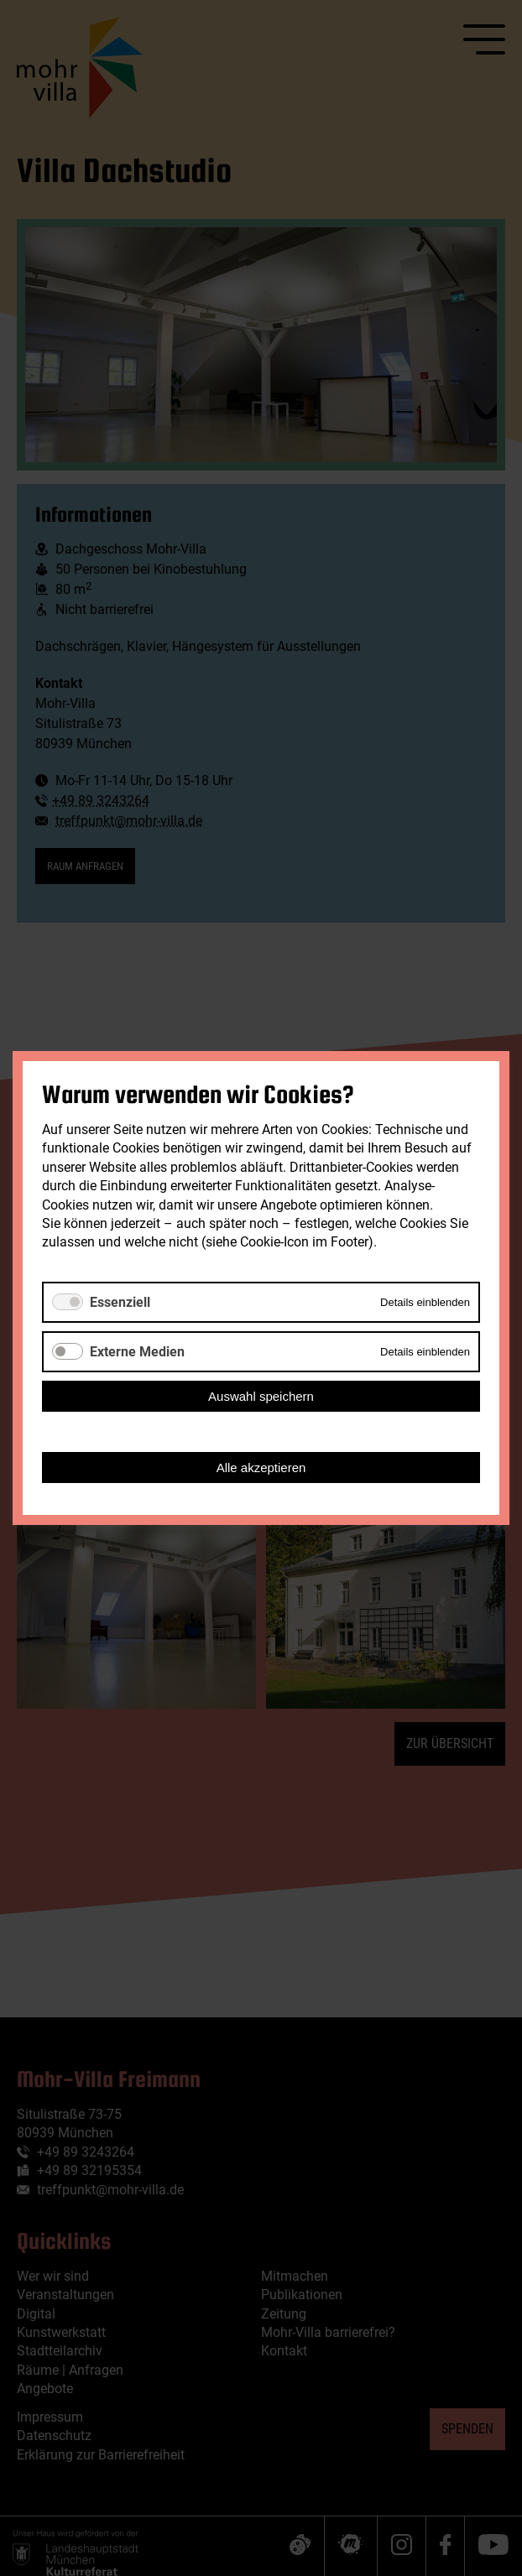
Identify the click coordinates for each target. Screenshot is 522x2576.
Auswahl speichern (261, 1396)
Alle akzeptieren (261, 1467)
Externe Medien (137, 1352)
